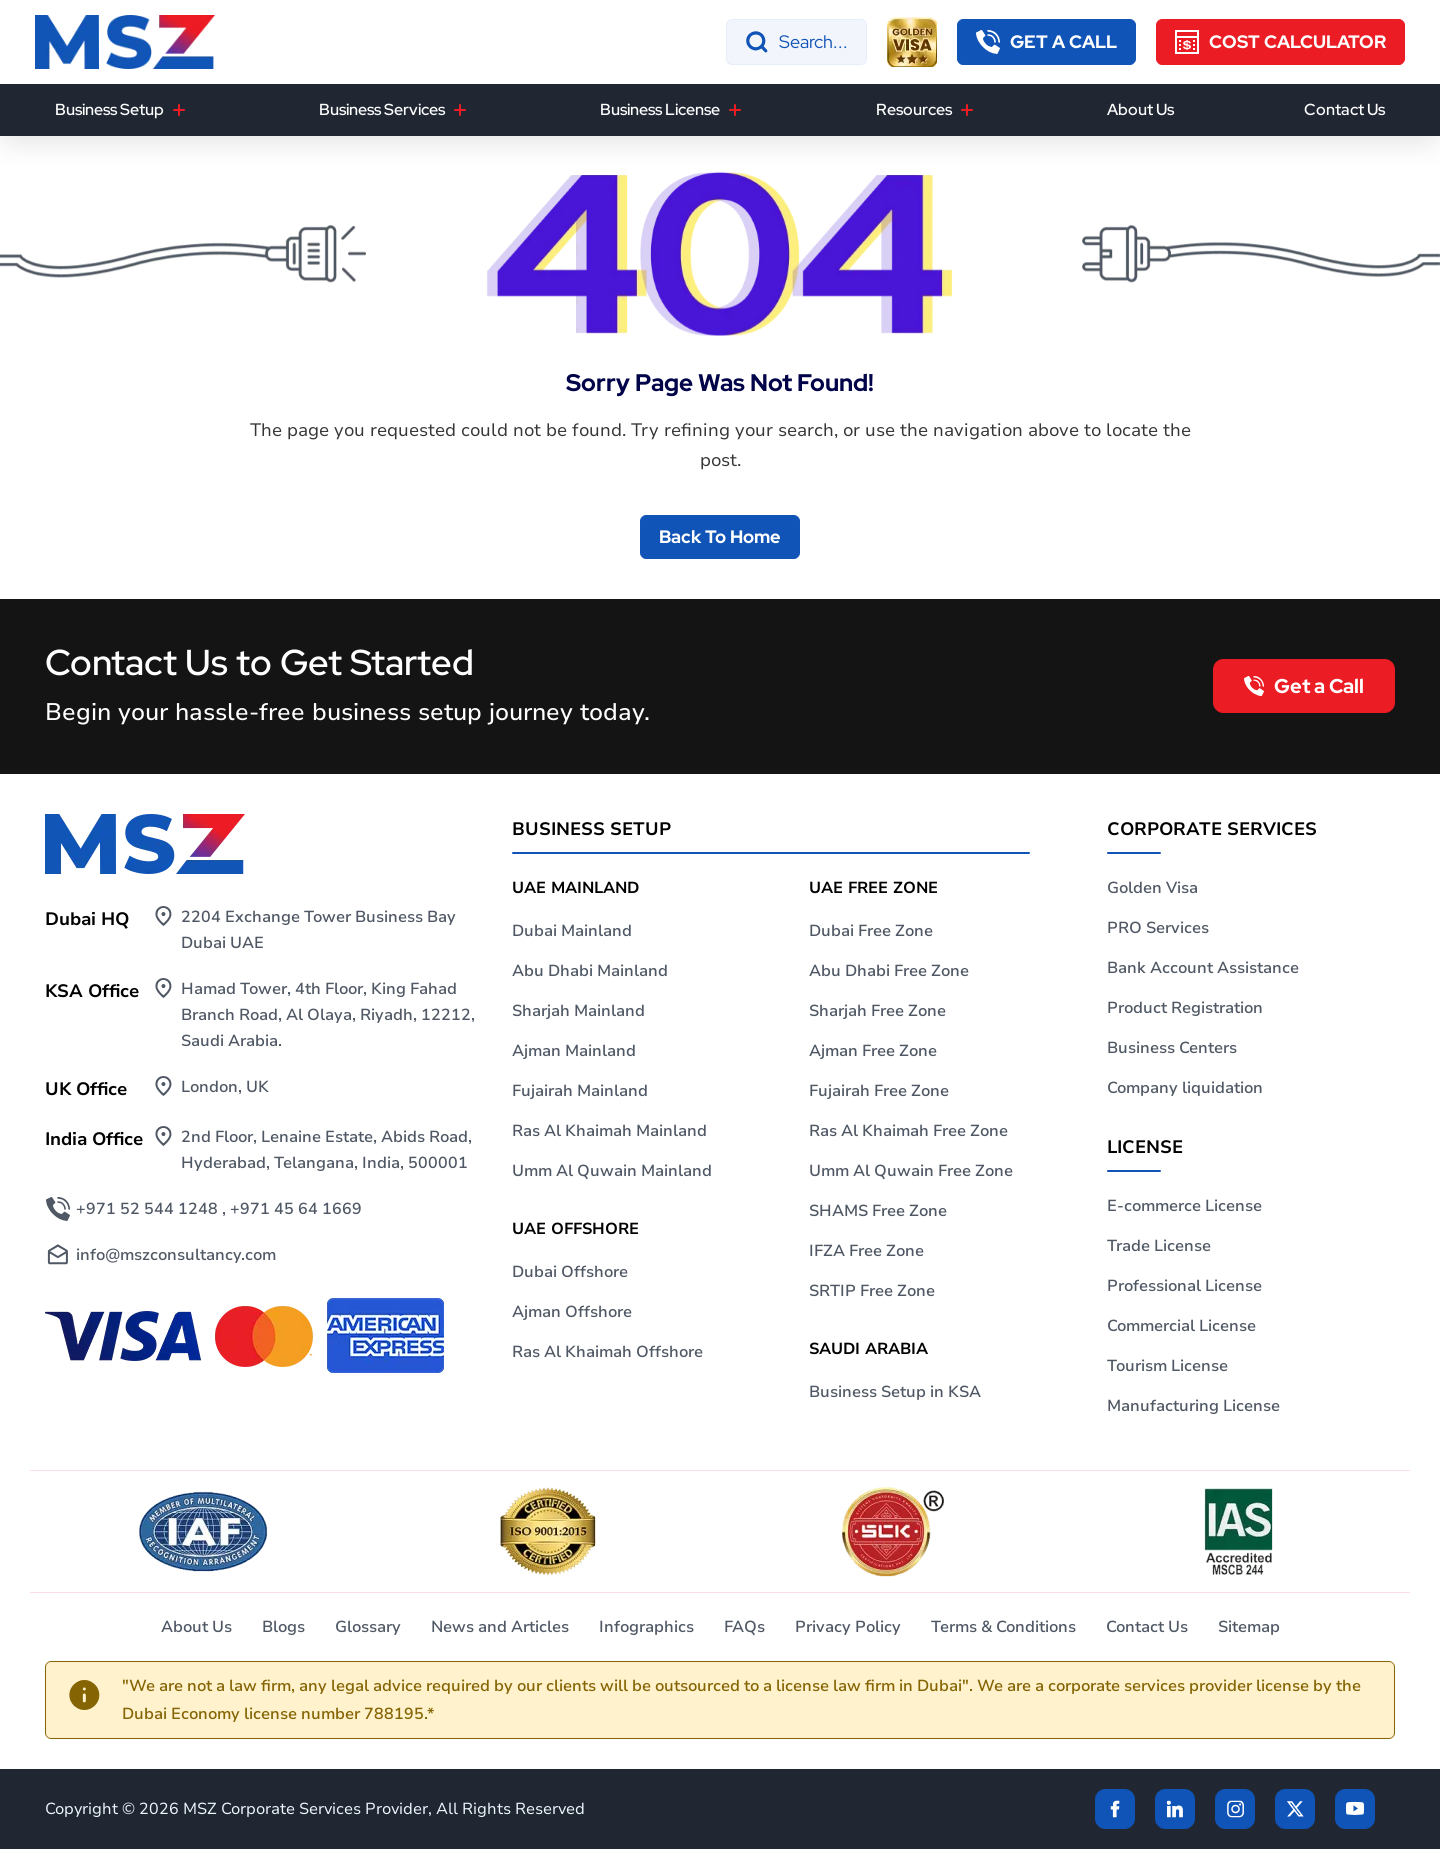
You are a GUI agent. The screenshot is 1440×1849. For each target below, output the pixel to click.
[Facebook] (1115, 1809)
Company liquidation (1185, 1088)
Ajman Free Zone (873, 1051)
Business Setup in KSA (895, 1392)
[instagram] (1235, 1809)
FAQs (744, 1627)
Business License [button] (660, 109)
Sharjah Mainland (578, 1011)
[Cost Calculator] (1280, 42)
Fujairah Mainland (580, 1091)
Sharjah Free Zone (877, 1011)
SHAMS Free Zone (878, 1211)
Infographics (646, 1627)
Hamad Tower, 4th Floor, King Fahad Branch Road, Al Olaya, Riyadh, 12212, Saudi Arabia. (328, 1015)
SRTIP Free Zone (872, 1291)
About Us (1140, 109)
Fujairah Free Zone (879, 1091)
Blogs (283, 1627)
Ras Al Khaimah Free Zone (908, 1131)
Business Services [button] (382, 109)
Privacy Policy (848, 1627)
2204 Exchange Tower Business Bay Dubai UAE (318, 930)
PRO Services (1158, 928)
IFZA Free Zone (866, 1251)
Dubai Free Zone (871, 931)
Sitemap (1249, 1627)
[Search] (796, 42)
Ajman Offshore (572, 1312)
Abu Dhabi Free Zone (889, 971)
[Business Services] (460, 110)
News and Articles (500, 1627)
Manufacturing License (1193, 1406)
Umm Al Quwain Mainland (612, 1171)
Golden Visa (1152, 888)
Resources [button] (914, 109)
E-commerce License (1184, 1206)
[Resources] (967, 110)
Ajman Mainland (574, 1051)
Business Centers (1172, 1048)
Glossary (368, 1627)
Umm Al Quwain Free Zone (911, 1171)
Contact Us (1344, 109)
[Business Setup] (179, 110)
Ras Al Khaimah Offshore (607, 1352)
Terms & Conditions (1003, 1627)
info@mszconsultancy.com (176, 1255)
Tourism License (1167, 1366)
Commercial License (1181, 1326)
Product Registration (1185, 1008)
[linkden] (1175, 1809)
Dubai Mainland (572, 931)
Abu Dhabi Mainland (590, 971)
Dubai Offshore (570, 1272)
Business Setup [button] (109, 109)
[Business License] (735, 110)
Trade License (1159, 1246)
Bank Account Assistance (1203, 968)
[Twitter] (1295, 1809)
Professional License (1184, 1286)
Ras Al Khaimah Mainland (609, 1131)
